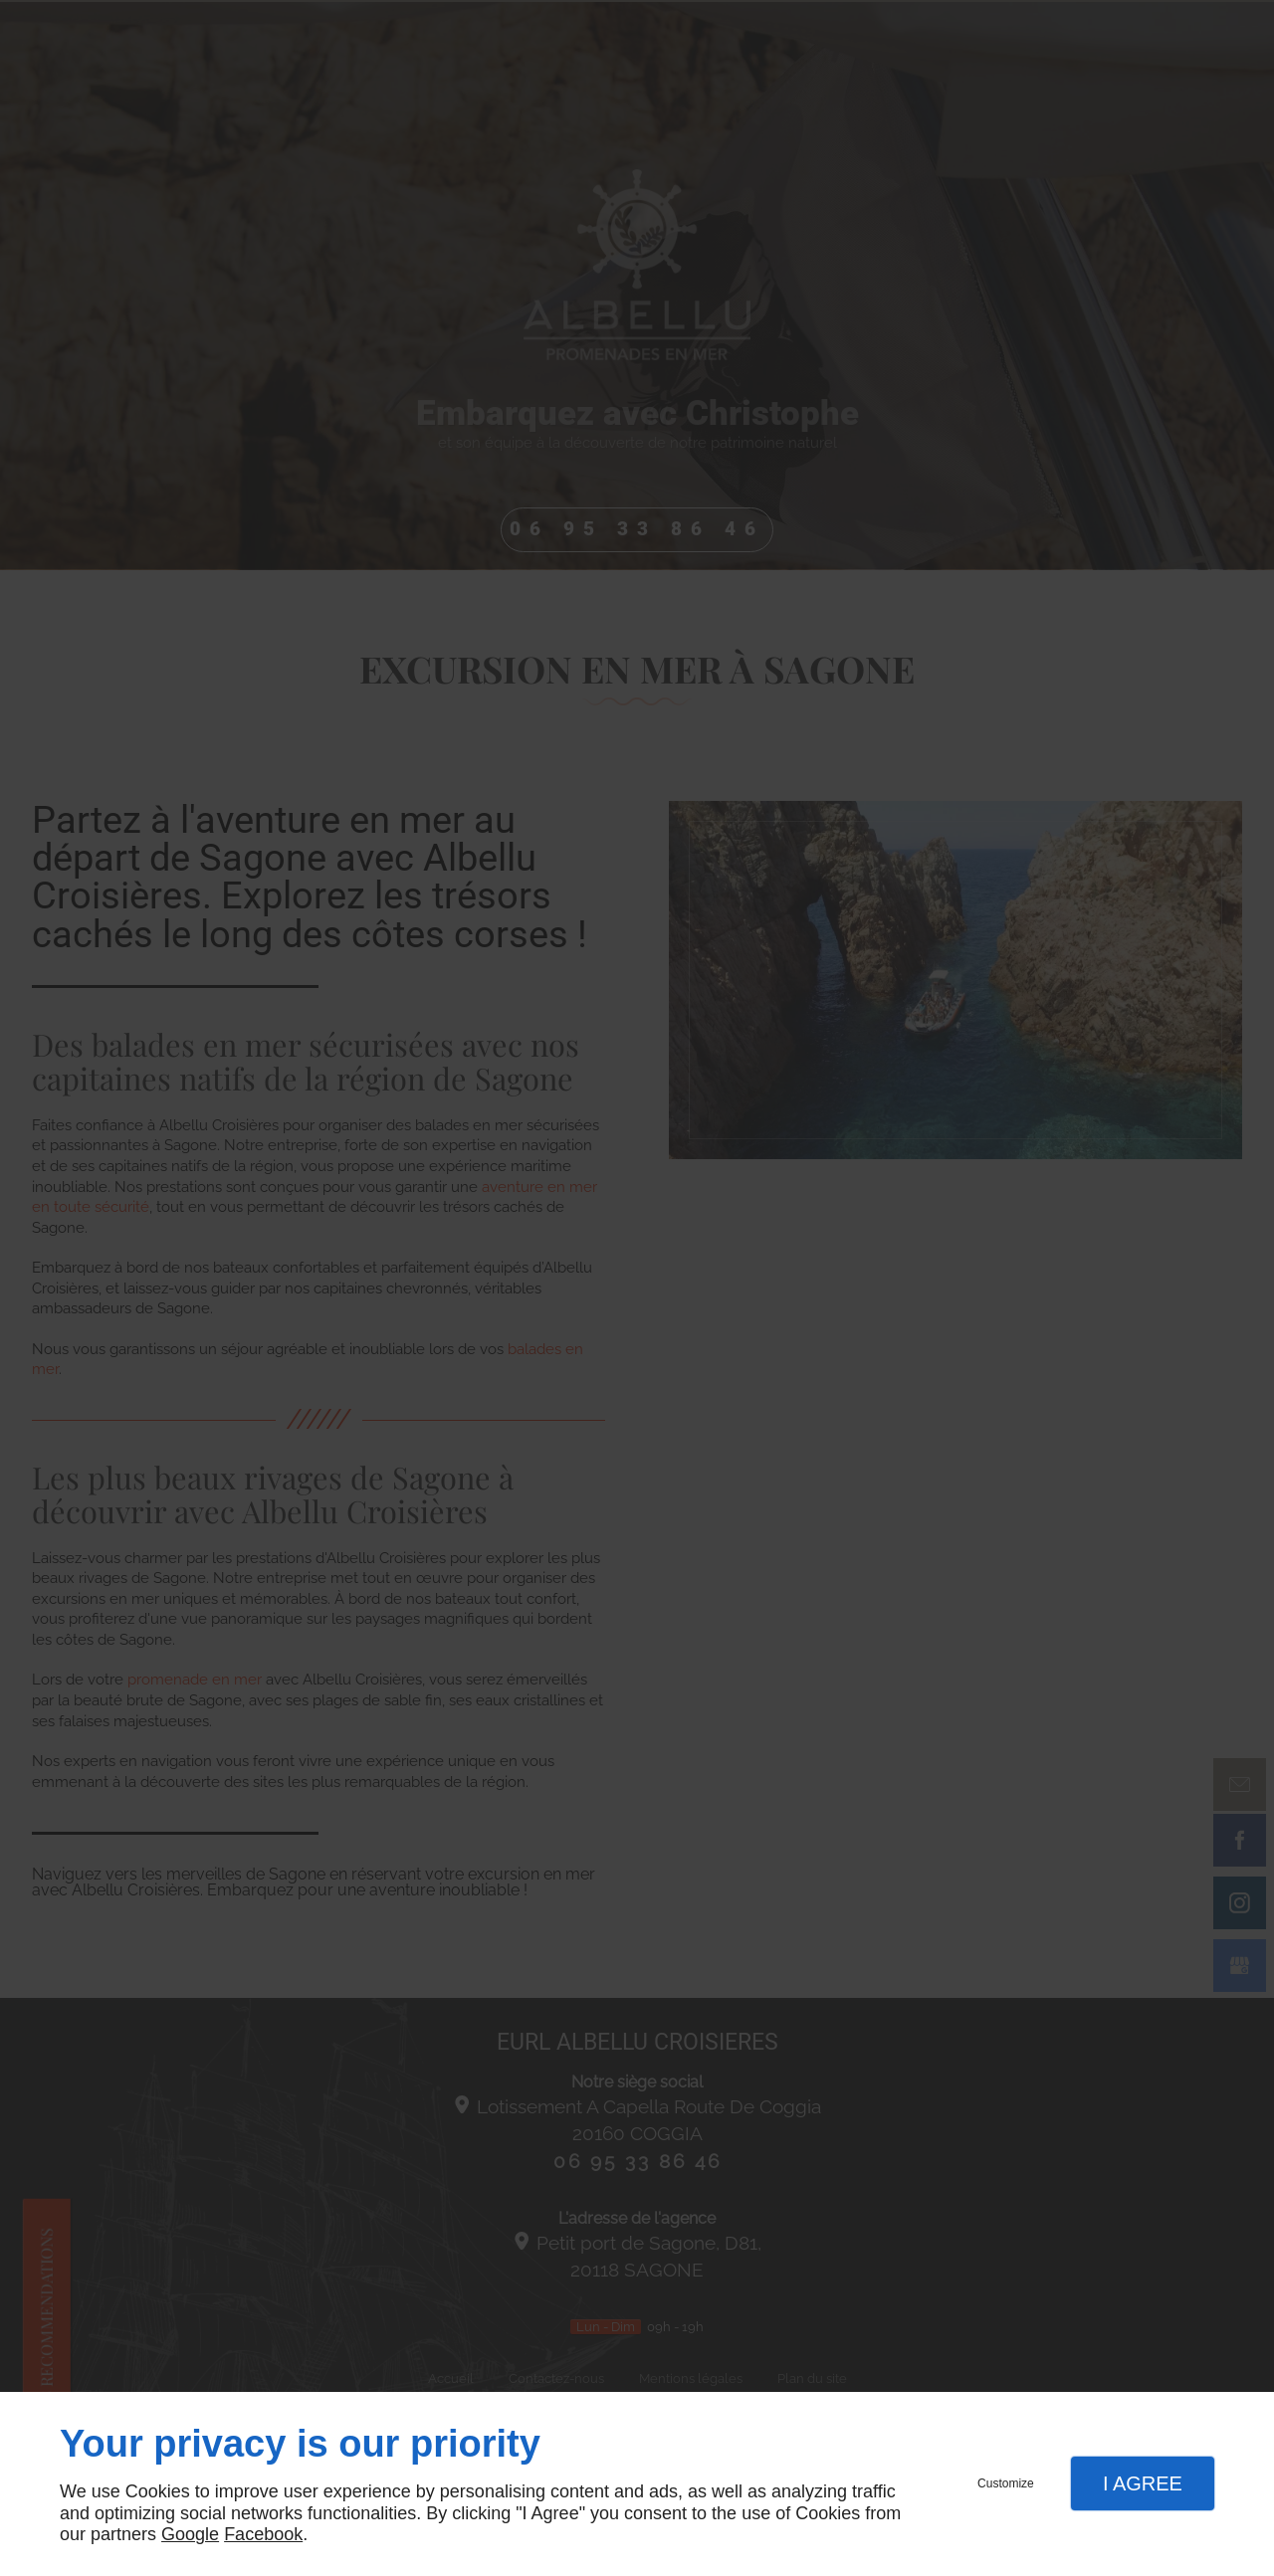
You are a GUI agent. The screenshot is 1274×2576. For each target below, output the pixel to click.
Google (190, 2534)
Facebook (263, 2534)
